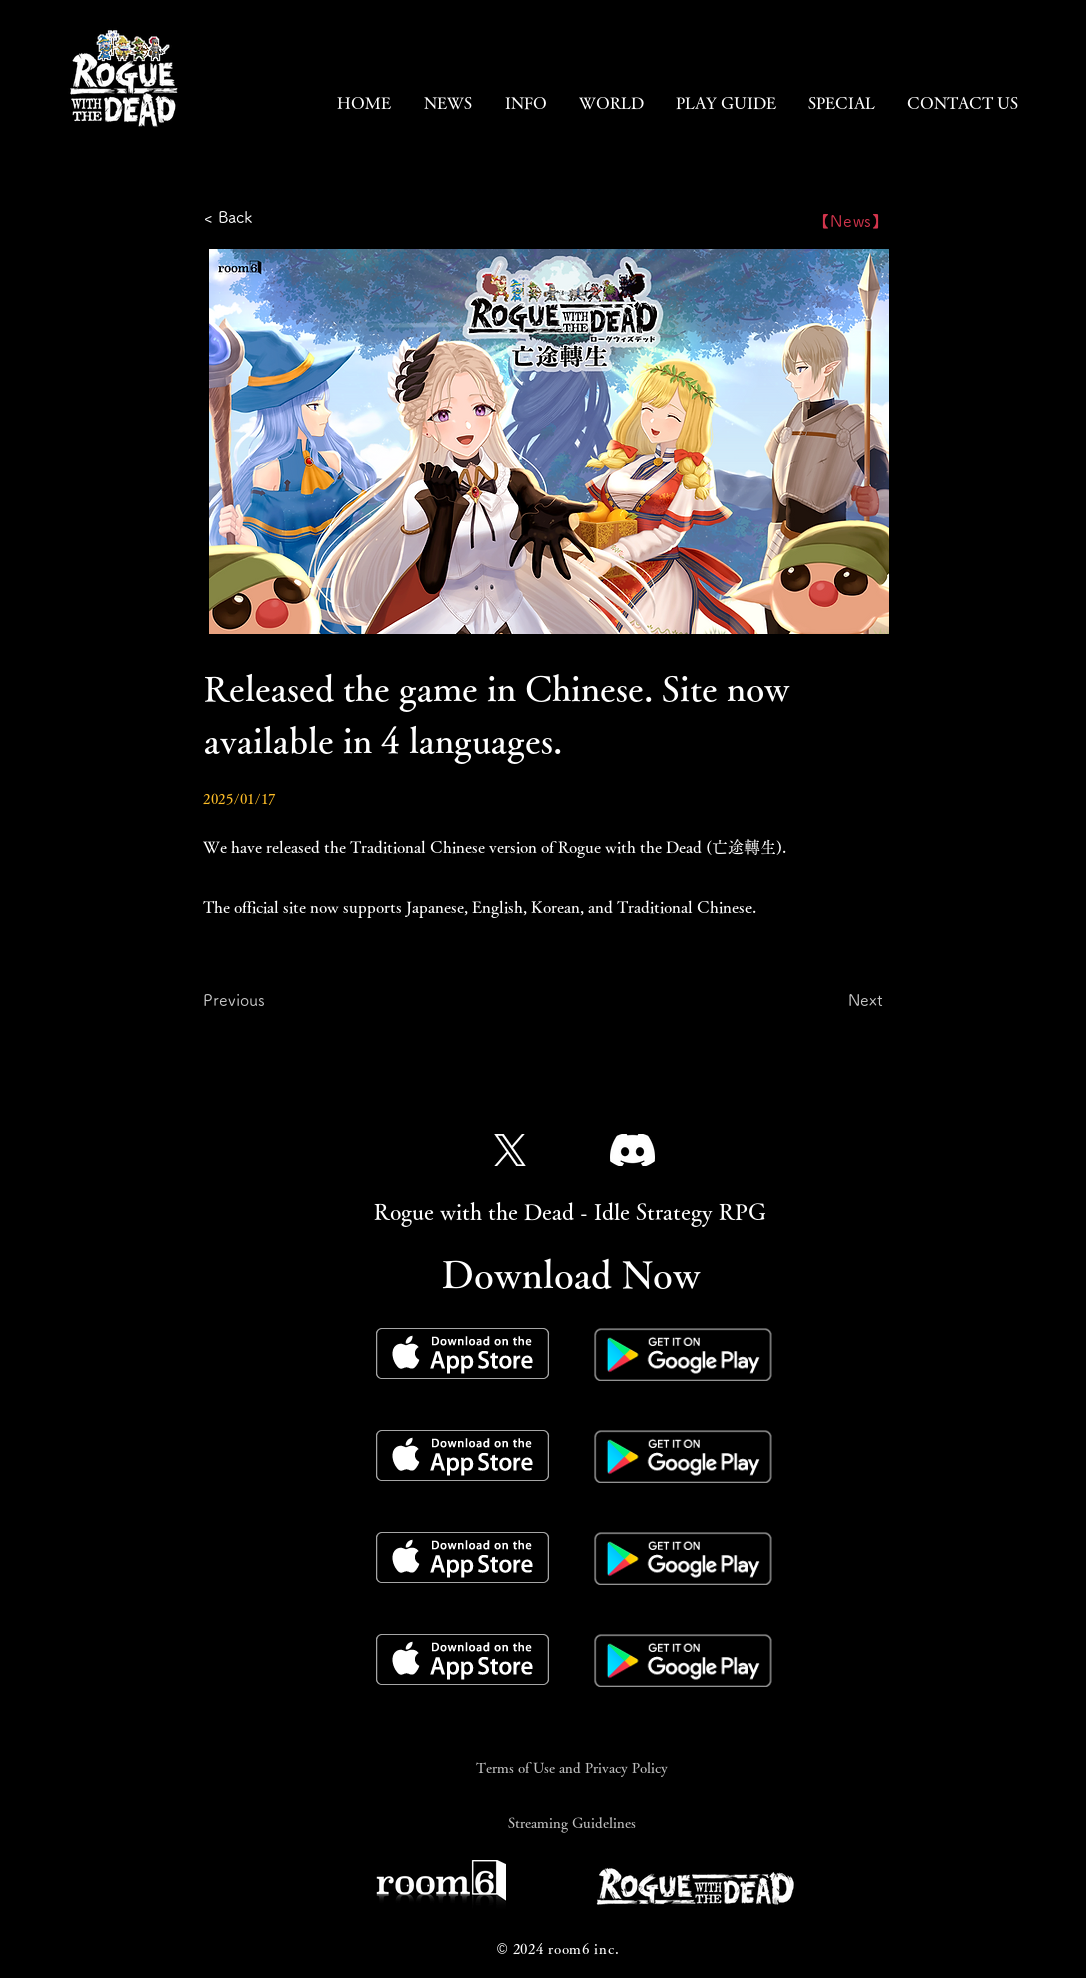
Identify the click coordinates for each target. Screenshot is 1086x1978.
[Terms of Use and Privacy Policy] (571, 1768)
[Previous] (269, 1000)
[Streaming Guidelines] (571, 1823)
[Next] (833, 1000)
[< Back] (270, 217)
